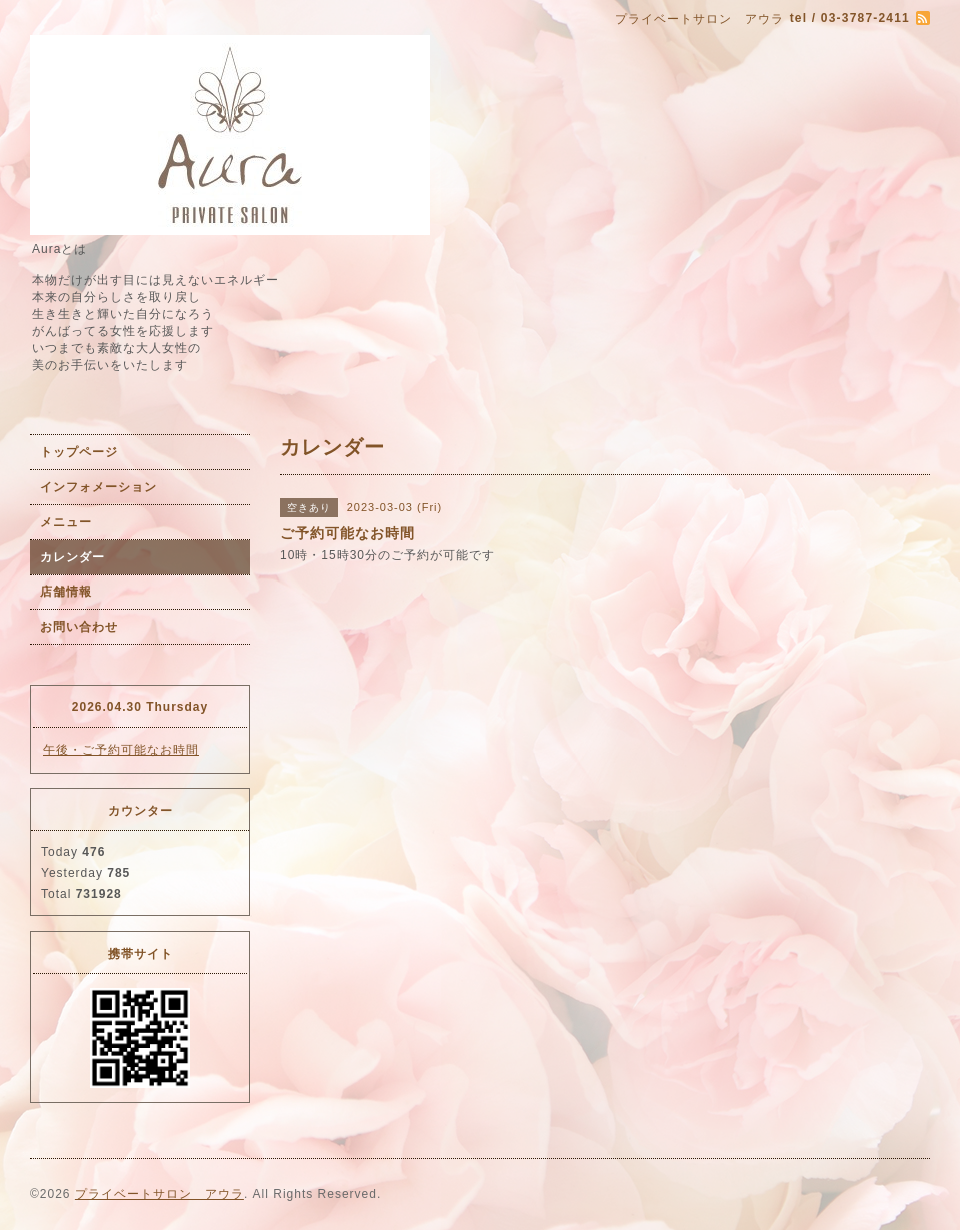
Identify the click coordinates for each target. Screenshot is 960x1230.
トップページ (79, 452)
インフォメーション (98, 487)
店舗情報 (66, 592)
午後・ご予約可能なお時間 (121, 750)
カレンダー (72, 557)
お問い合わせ (79, 627)
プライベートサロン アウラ (159, 1194)
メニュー (66, 522)
